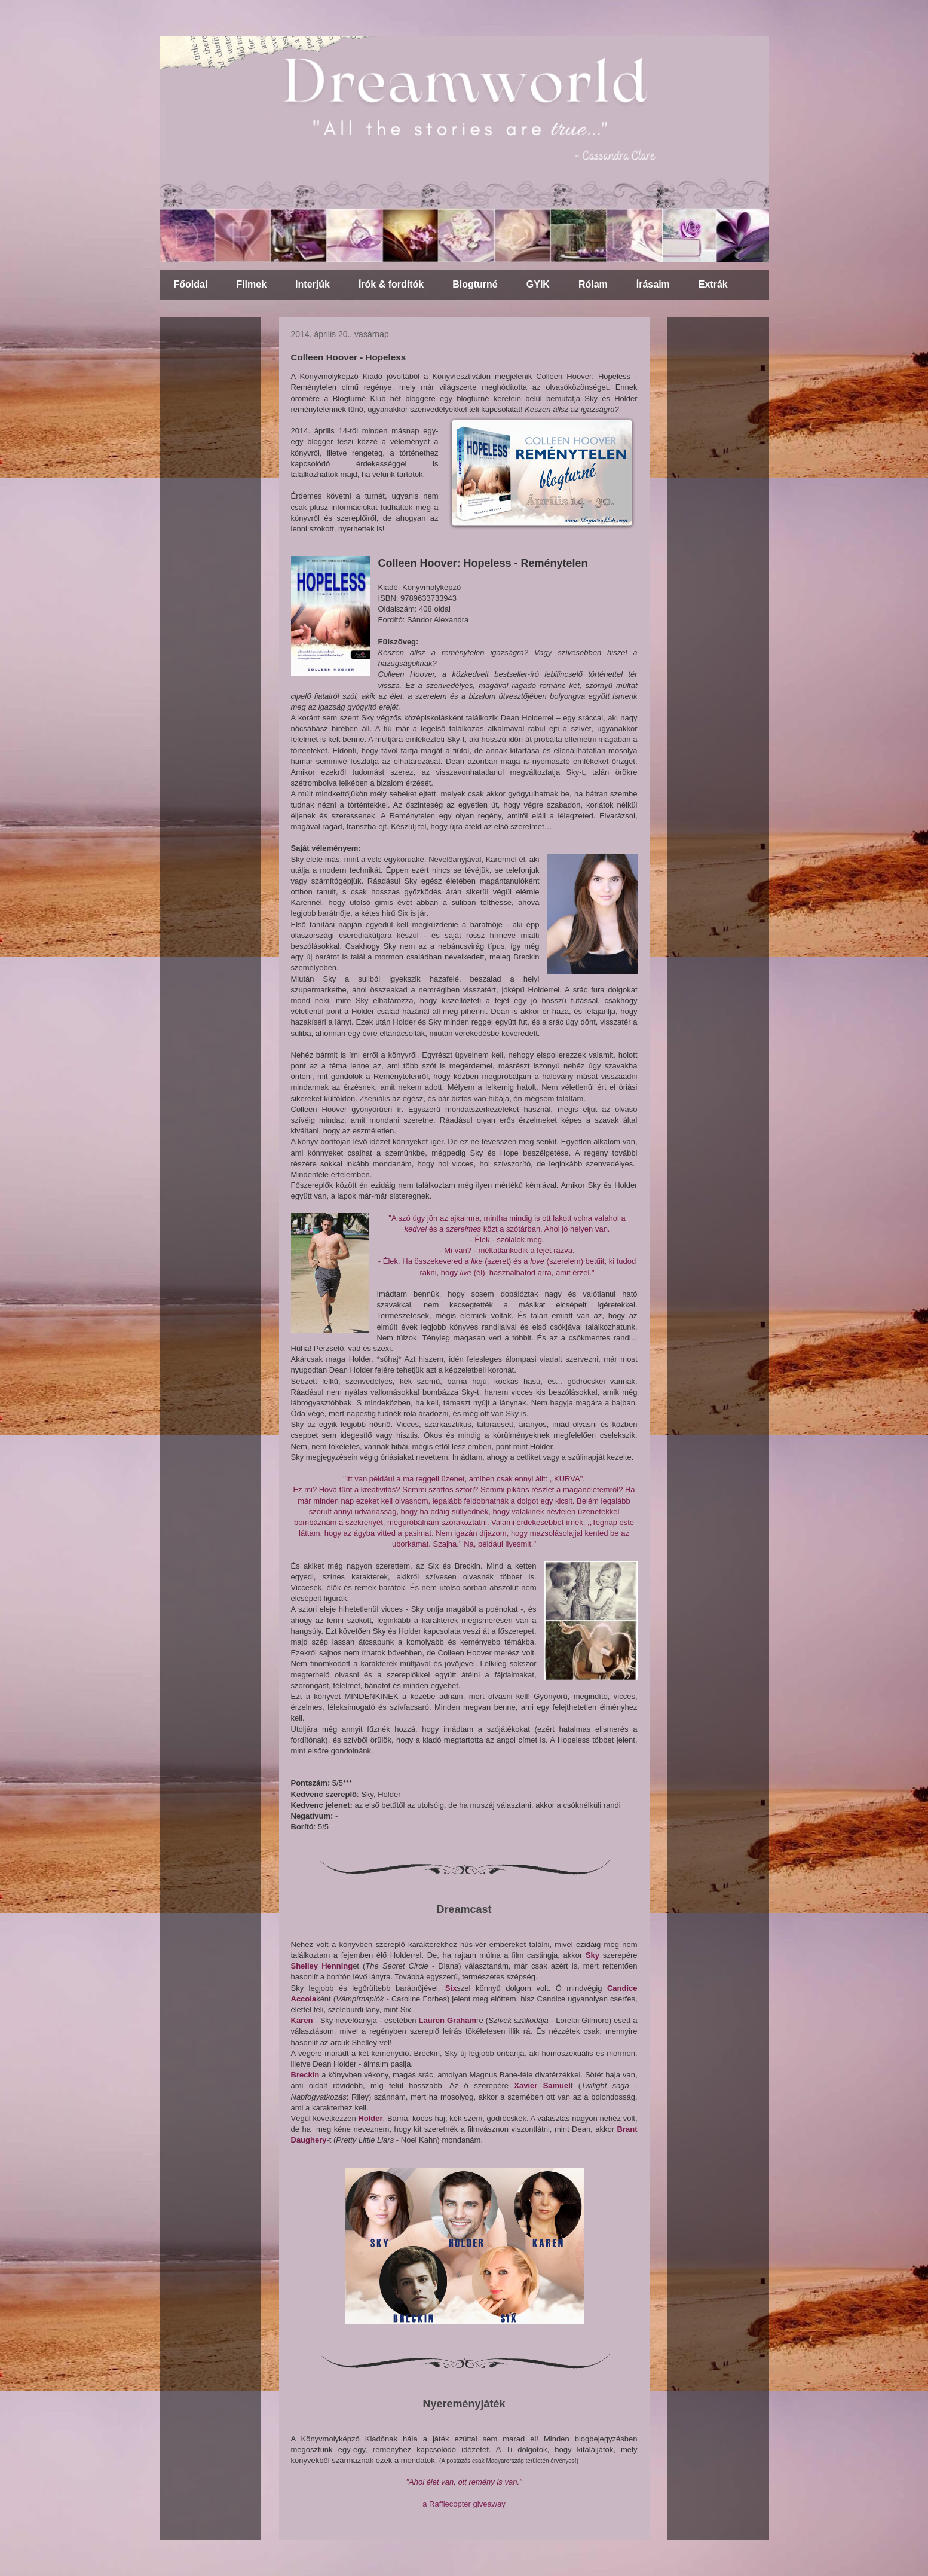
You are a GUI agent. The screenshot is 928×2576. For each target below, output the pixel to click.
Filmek (251, 284)
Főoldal (191, 284)
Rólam (593, 284)
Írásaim (653, 284)
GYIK (538, 284)
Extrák (713, 284)
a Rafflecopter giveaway (464, 2503)
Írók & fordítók (391, 284)
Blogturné (475, 284)
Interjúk (312, 284)
